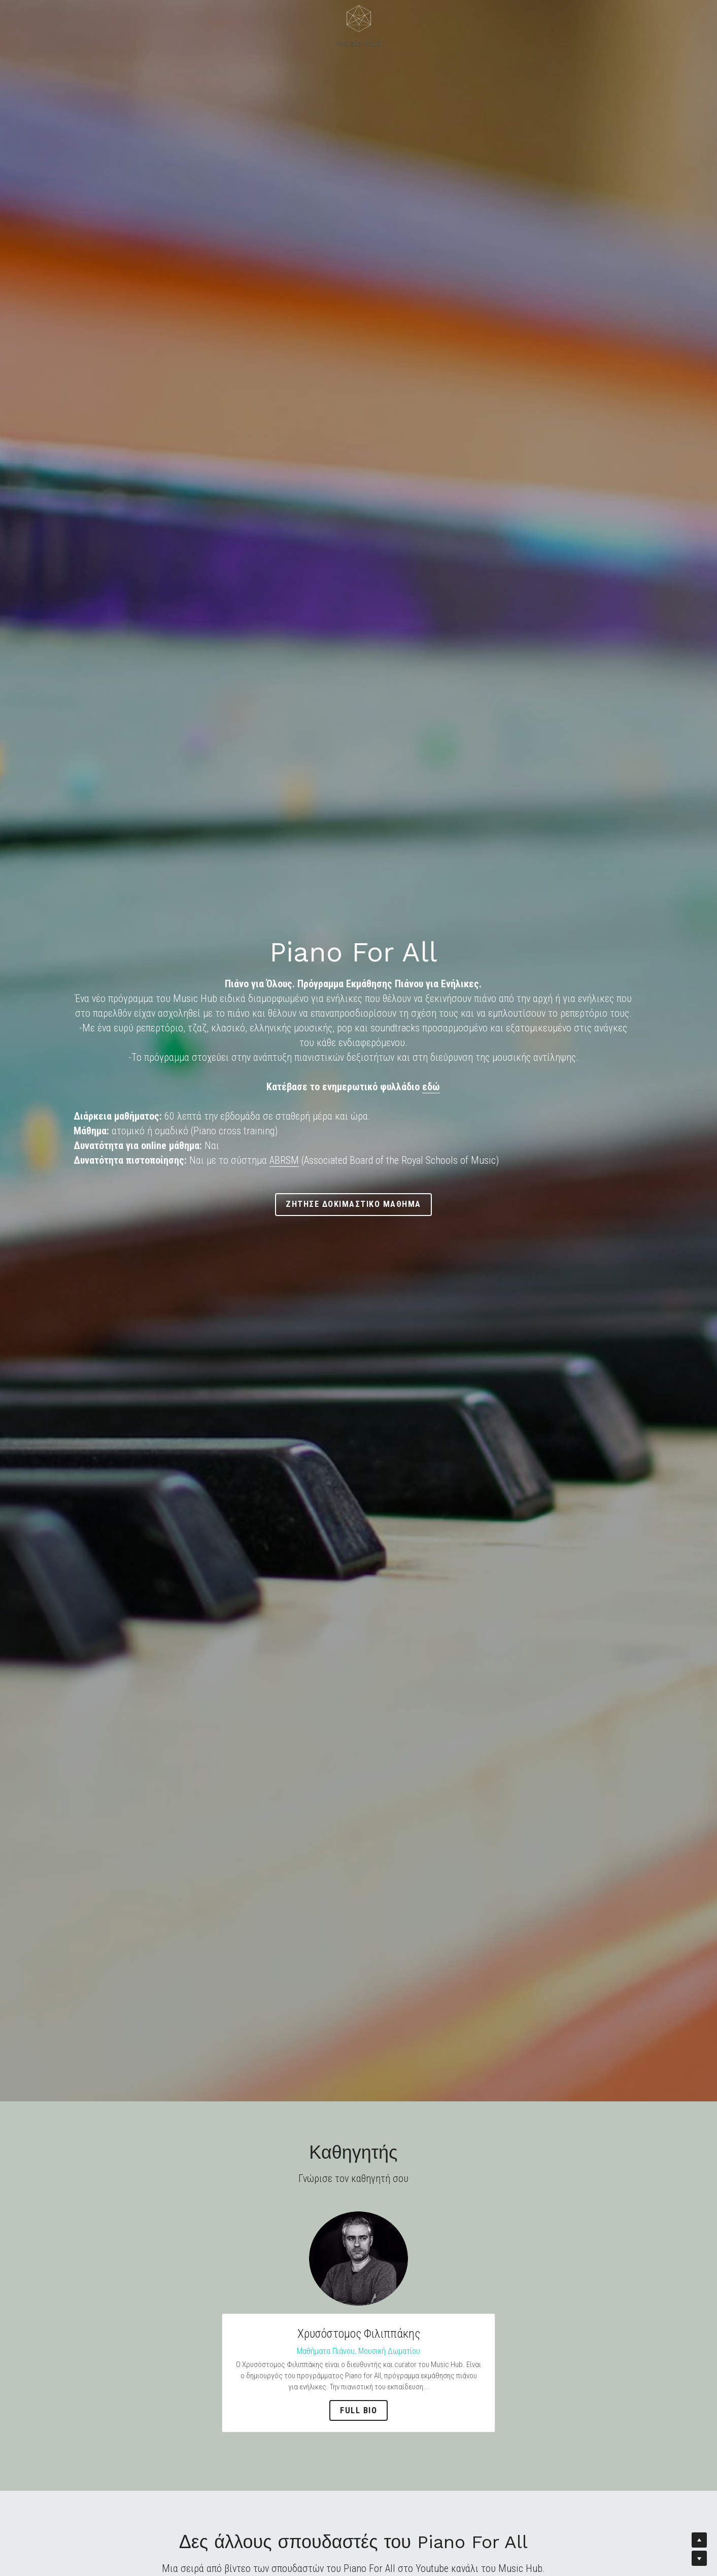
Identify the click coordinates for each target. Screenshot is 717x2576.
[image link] (358, 2258)
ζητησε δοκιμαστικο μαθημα (358, 1204)
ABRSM (284, 1160)
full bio (358, 2410)
